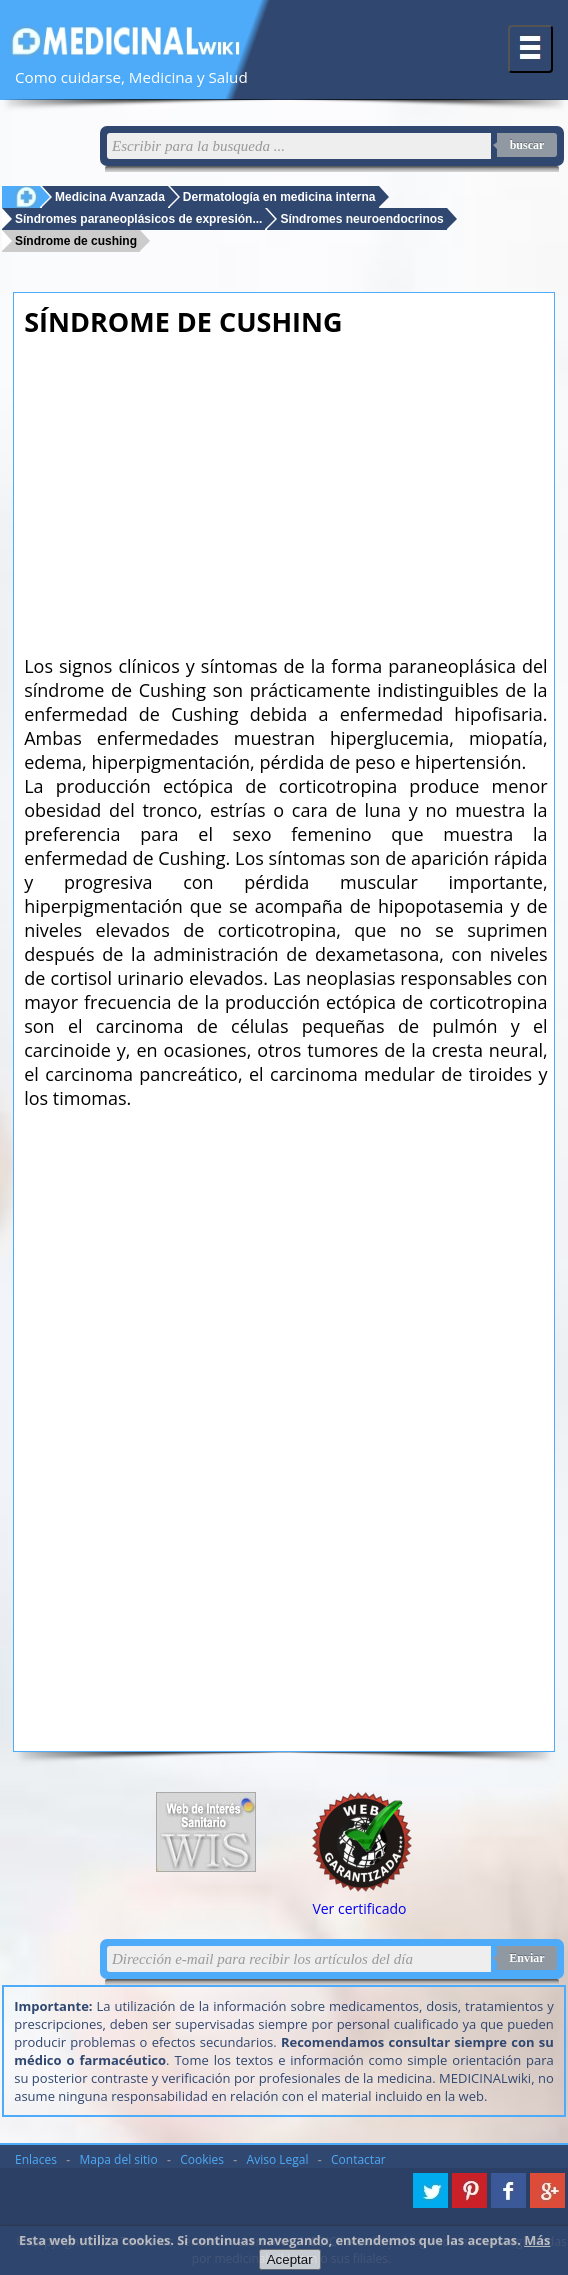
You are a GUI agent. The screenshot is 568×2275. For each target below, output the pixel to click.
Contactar (358, 2159)
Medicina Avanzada (110, 196)
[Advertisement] (285, 490)
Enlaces (36, 2159)
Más (537, 2240)
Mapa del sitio (119, 2159)
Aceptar (290, 2259)
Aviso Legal (278, 2159)
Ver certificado (359, 1908)
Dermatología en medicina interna (279, 196)
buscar (527, 145)
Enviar (526, 1958)
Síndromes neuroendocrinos (361, 218)
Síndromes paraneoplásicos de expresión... (138, 218)
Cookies (202, 2159)
